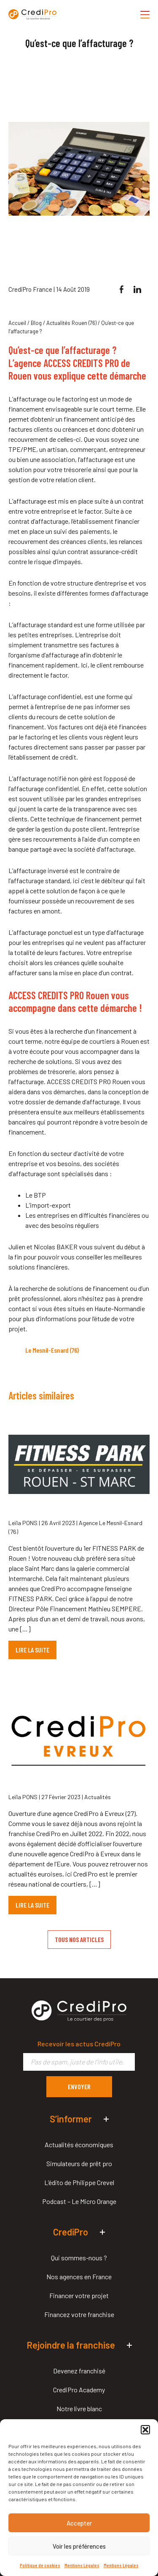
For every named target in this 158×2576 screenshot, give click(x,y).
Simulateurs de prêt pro (79, 2163)
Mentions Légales (81, 2565)
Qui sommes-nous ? (79, 2258)
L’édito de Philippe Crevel (79, 2182)
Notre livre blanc (79, 2408)
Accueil (17, 322)
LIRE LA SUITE (32, 1650)
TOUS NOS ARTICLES (79, 1939)
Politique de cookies (40, 2565)
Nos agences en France (79, 2276)
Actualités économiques (79, 2144)
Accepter (79, 2523)
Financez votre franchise (79, 2314)
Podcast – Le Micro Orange (79, 2201)
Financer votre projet (79, 2295)
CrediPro (70, 2231)
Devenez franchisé (79, 2371)
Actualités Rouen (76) (71, 322)
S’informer (71, 2118)
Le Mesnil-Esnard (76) (52, 1350)
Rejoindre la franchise (71, 2344)
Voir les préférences (79, 2546)
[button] (145, 2430)
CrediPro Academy (79, 2390)
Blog (36, 322)
